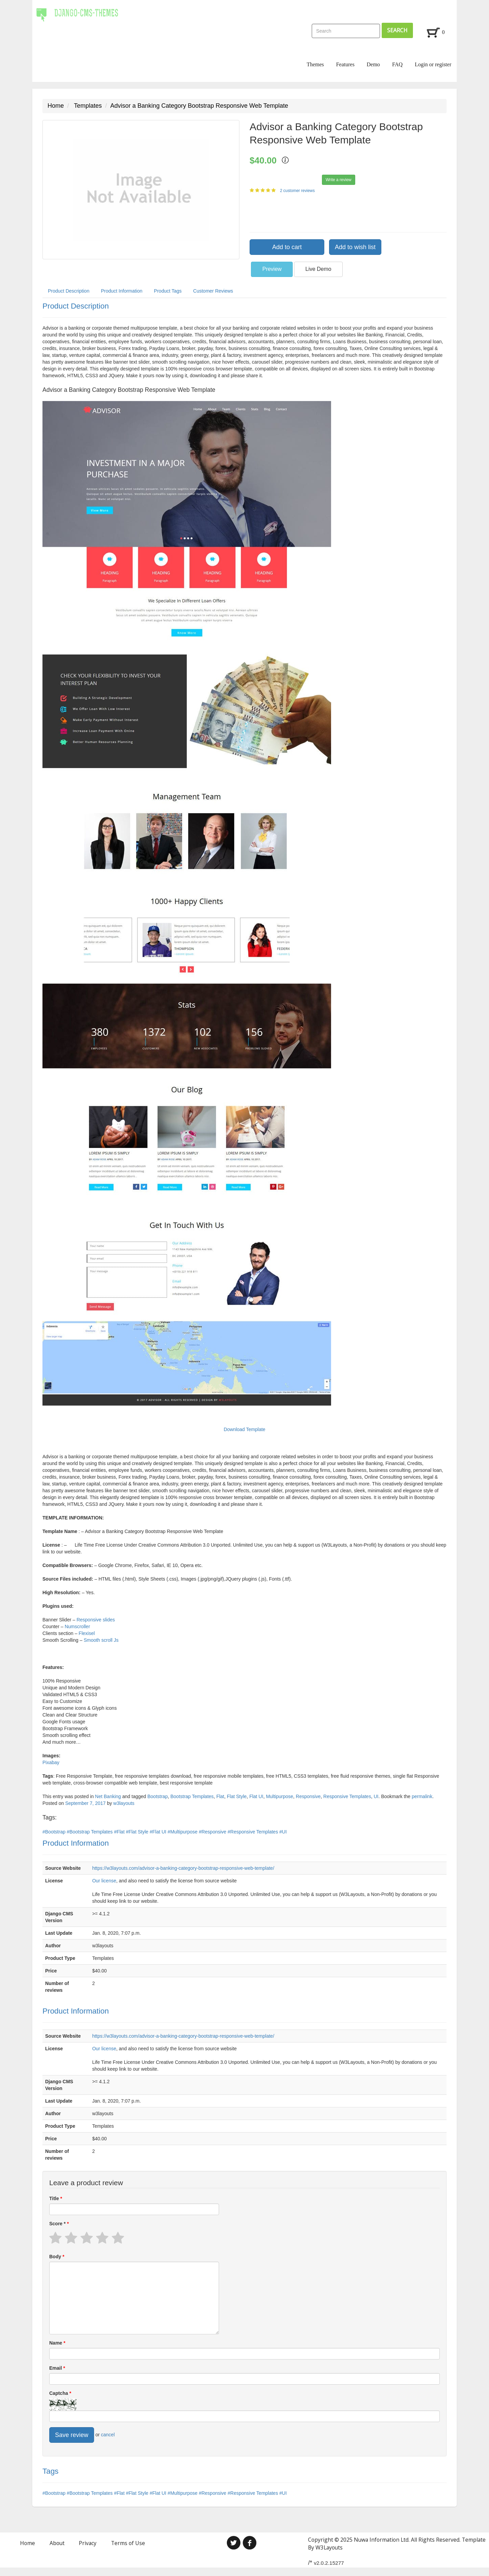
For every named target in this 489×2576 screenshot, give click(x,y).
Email (56, 2368)
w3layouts (123, 1803)
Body (55, 2256)
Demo (373, 64)
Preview (272, 269)
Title (54, 2198)
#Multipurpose (183, 1831)
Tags (50, 2471)
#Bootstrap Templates (90, 1831)
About (57, 2543)
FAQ (397, 64)
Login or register (433, 64)
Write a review (338, 179)
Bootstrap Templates (192, 1796)
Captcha (59, 2393)
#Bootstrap (54, 1831)
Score (58, 2223)
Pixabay (50, 1762)
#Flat (120, 1831)
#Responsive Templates (253, 1831)
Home (56, 105)
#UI (283, 1831)
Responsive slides (95, 1619)
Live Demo (318, 269)
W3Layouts (329, 2547)
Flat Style (237, 1796)
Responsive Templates (347, 1796)
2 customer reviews (298, 190)
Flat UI (256, 1796)
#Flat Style (138, 1831)
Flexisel (87, 1633)
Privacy (87, 2543)
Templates (88, 105)
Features (345, 64)
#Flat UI (159, 1831)
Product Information (121, 291)
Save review (71, 2435)
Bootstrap (157, 1796)
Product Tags (167, 291)
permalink (422, 1796)
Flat (220, 1796)
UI (376, 1796)
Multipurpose (279, 1796)
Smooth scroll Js (101, 1640)
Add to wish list (355, 247)
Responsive (308, 1796)
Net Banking (108, 1796)
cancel (107, 2434)
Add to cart (287, 247)
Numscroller (77, 1626)
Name (56, 2343)
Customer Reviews (213, 291)
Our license (104, 1880)
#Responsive (213, 1831)
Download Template (245, 1429)
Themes (315, 64)
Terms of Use (128, 2543)
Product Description (68, 291)
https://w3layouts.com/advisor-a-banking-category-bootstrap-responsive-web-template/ (183, 1868)
